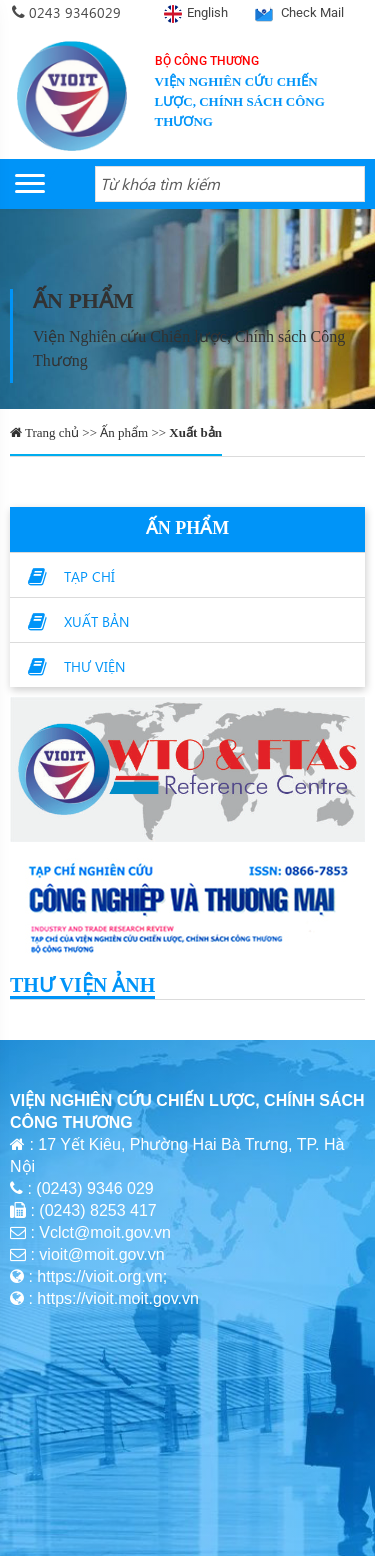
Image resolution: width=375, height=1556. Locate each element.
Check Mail (312, 12)
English (207, 12)
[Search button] (347, 184)
